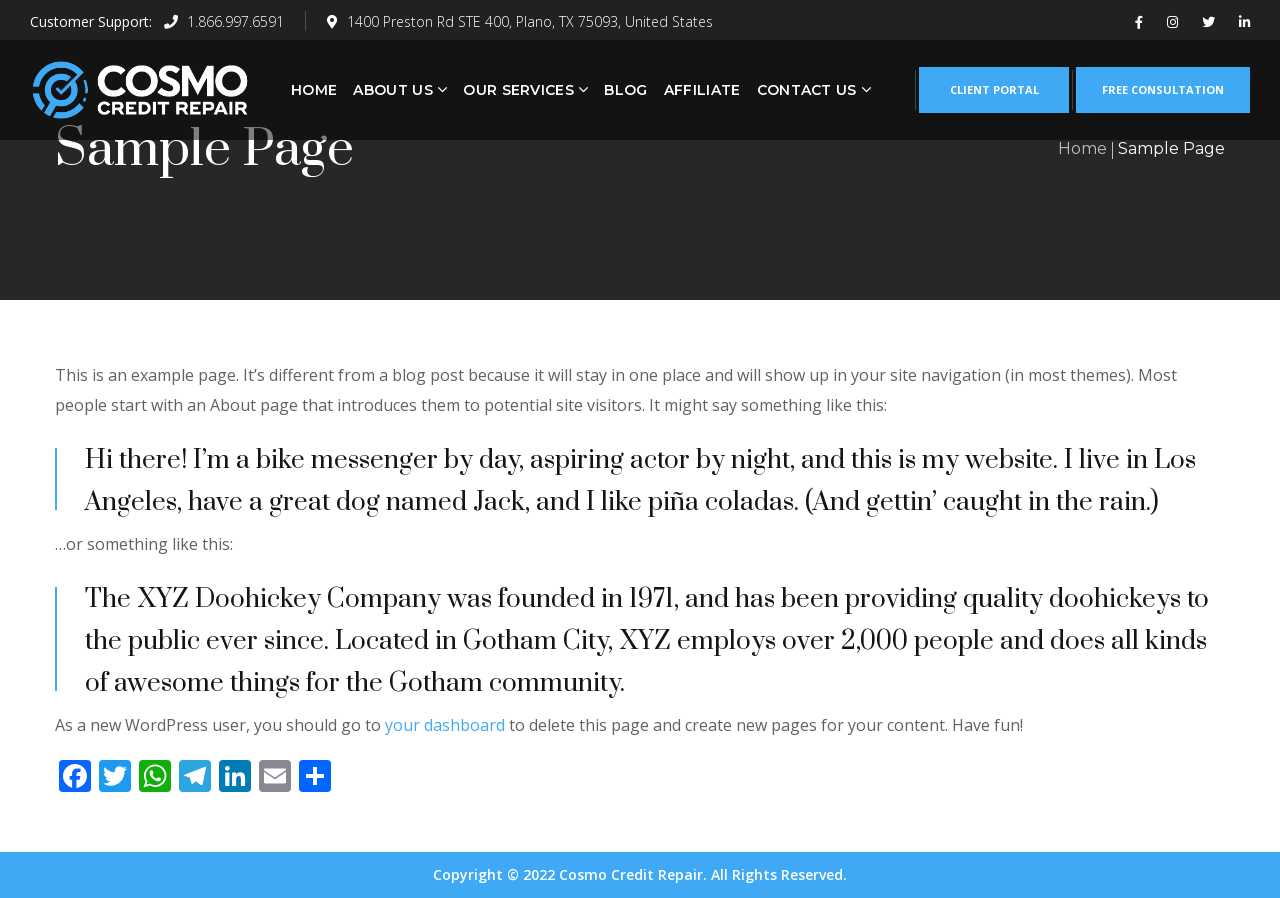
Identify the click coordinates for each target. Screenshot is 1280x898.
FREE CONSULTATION (1163, 89)
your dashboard (445, 725)
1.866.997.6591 (224, 21)
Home (1082, 148)
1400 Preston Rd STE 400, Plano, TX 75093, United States (520, 21)
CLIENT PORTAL (994, 89)
